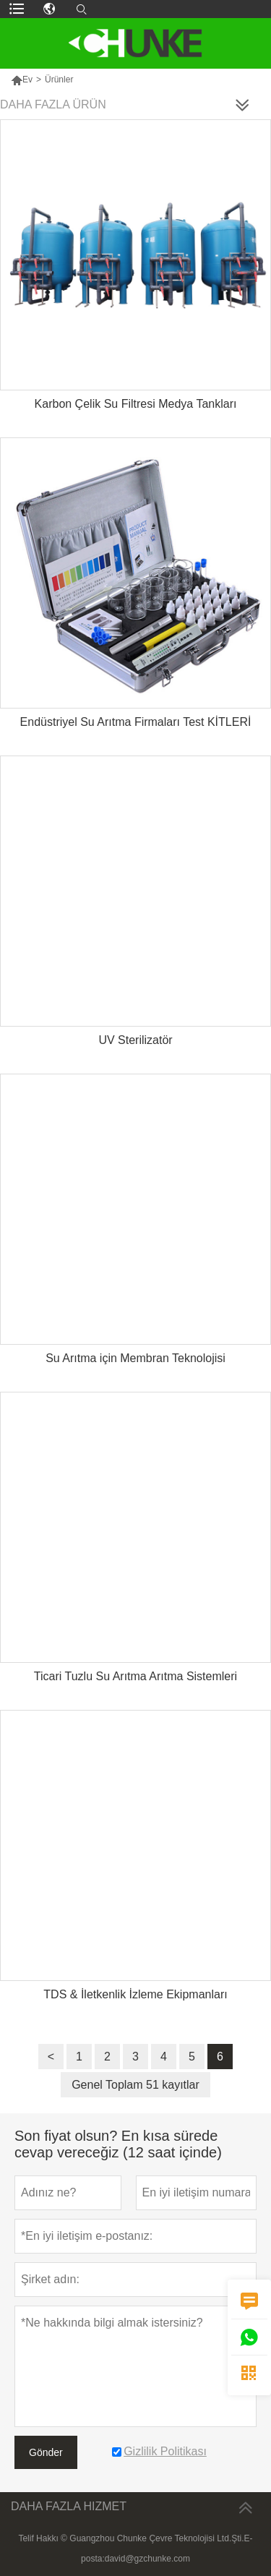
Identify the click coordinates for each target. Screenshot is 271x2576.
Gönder (46, 2452)
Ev (27, 79)
